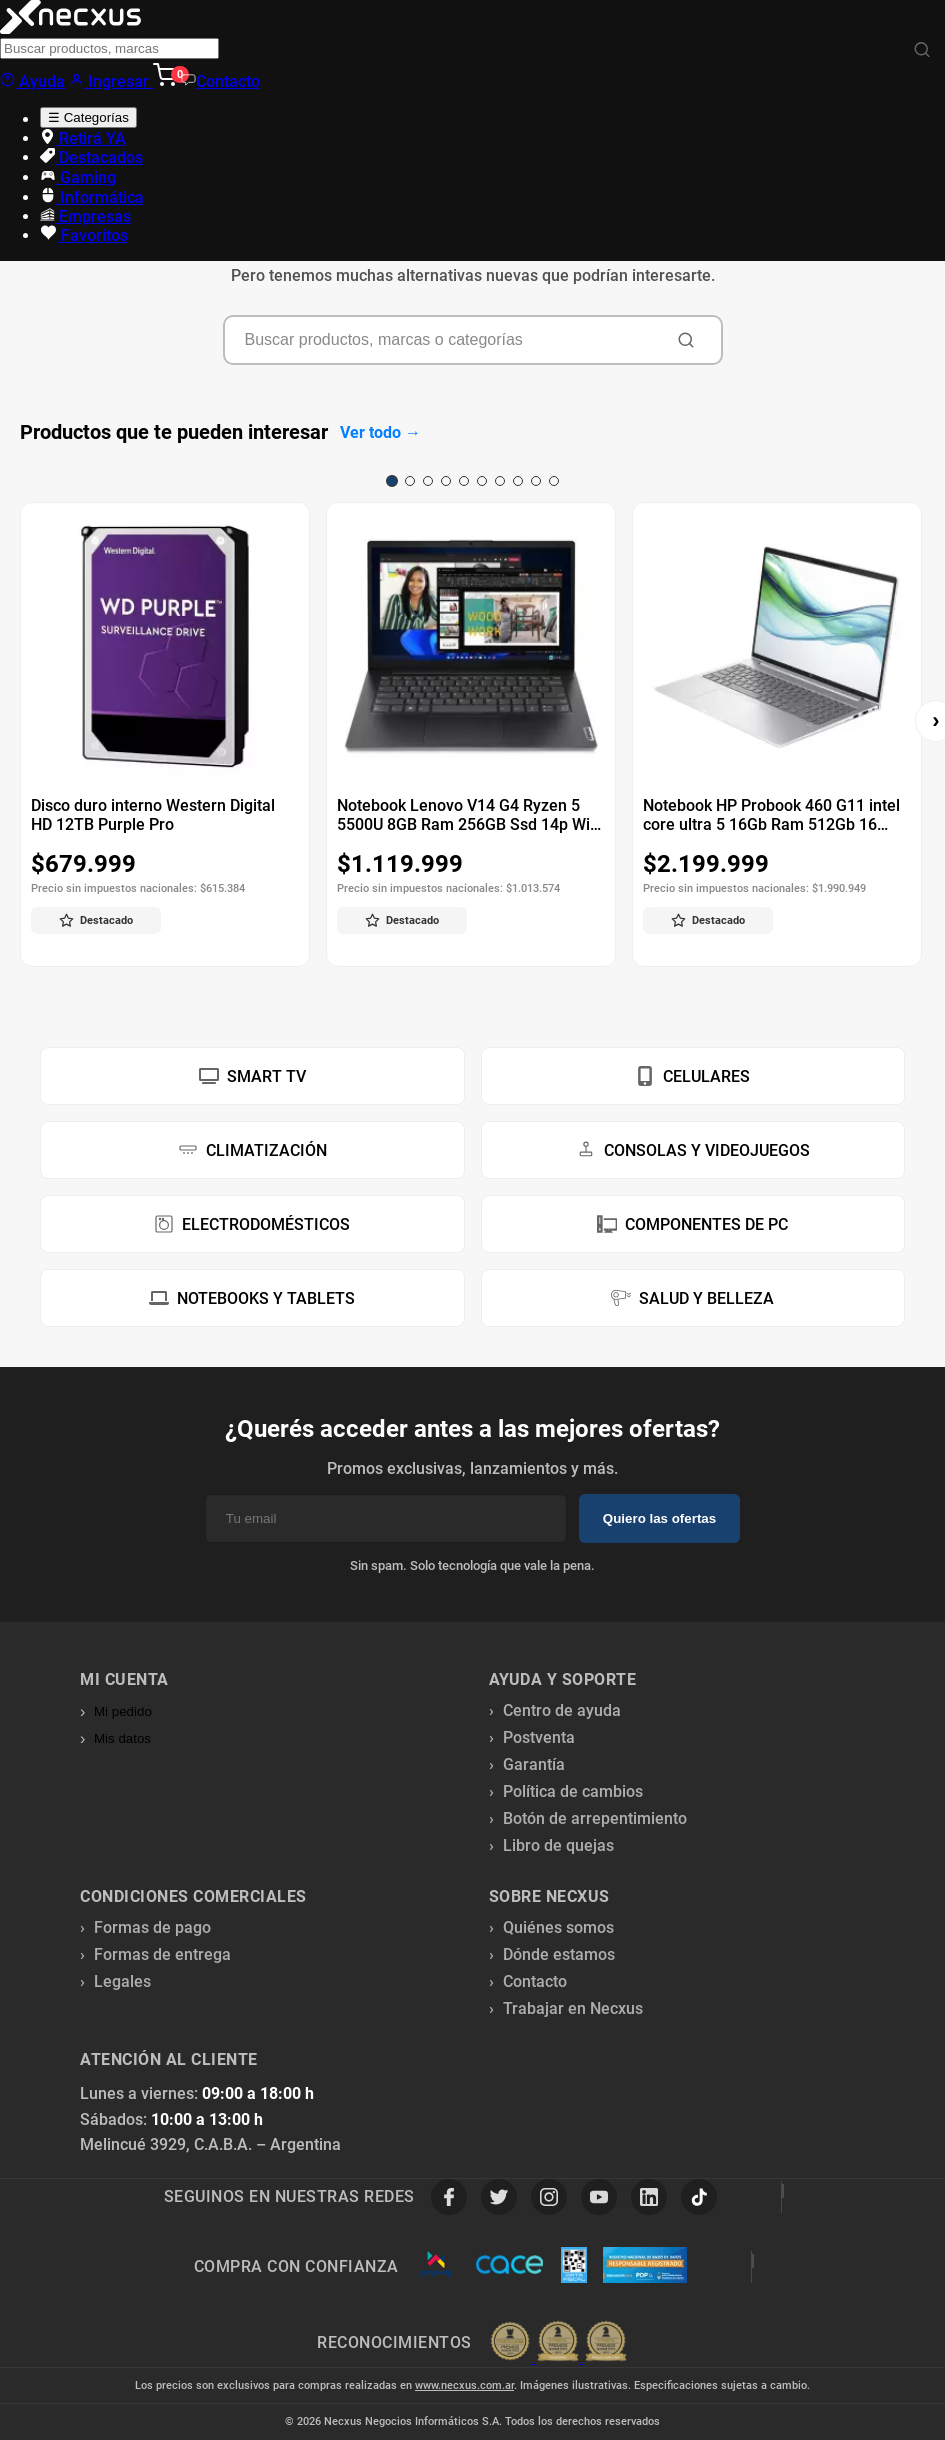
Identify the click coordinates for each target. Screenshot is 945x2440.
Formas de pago (152, 1927)
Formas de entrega (162, 1954)
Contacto (220, 81)
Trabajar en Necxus (573, 2008)
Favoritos (84, 235)
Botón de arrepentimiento (595, 1818)
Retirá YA (83, 138)
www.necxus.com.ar (464, 2385)
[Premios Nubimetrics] (558, 2343)
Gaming (78, 177)
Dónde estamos (559, 1954)
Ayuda (32, 81)
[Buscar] (922, 50)
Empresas (85, 216)
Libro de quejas (558, 1845)
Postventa (539, 1737)
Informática (92, 197)
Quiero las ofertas (659, 1518)
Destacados (91, 157)
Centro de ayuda (562, 1710)
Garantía (534, 1764)
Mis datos (122, 1738)
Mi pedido (123, 1711)
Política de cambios (573, 1791)
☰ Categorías (88, 117)
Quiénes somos (558, 1927)
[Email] (386, 1518)
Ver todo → (380, 432)
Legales (122, 1981)
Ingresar (111, 81)
